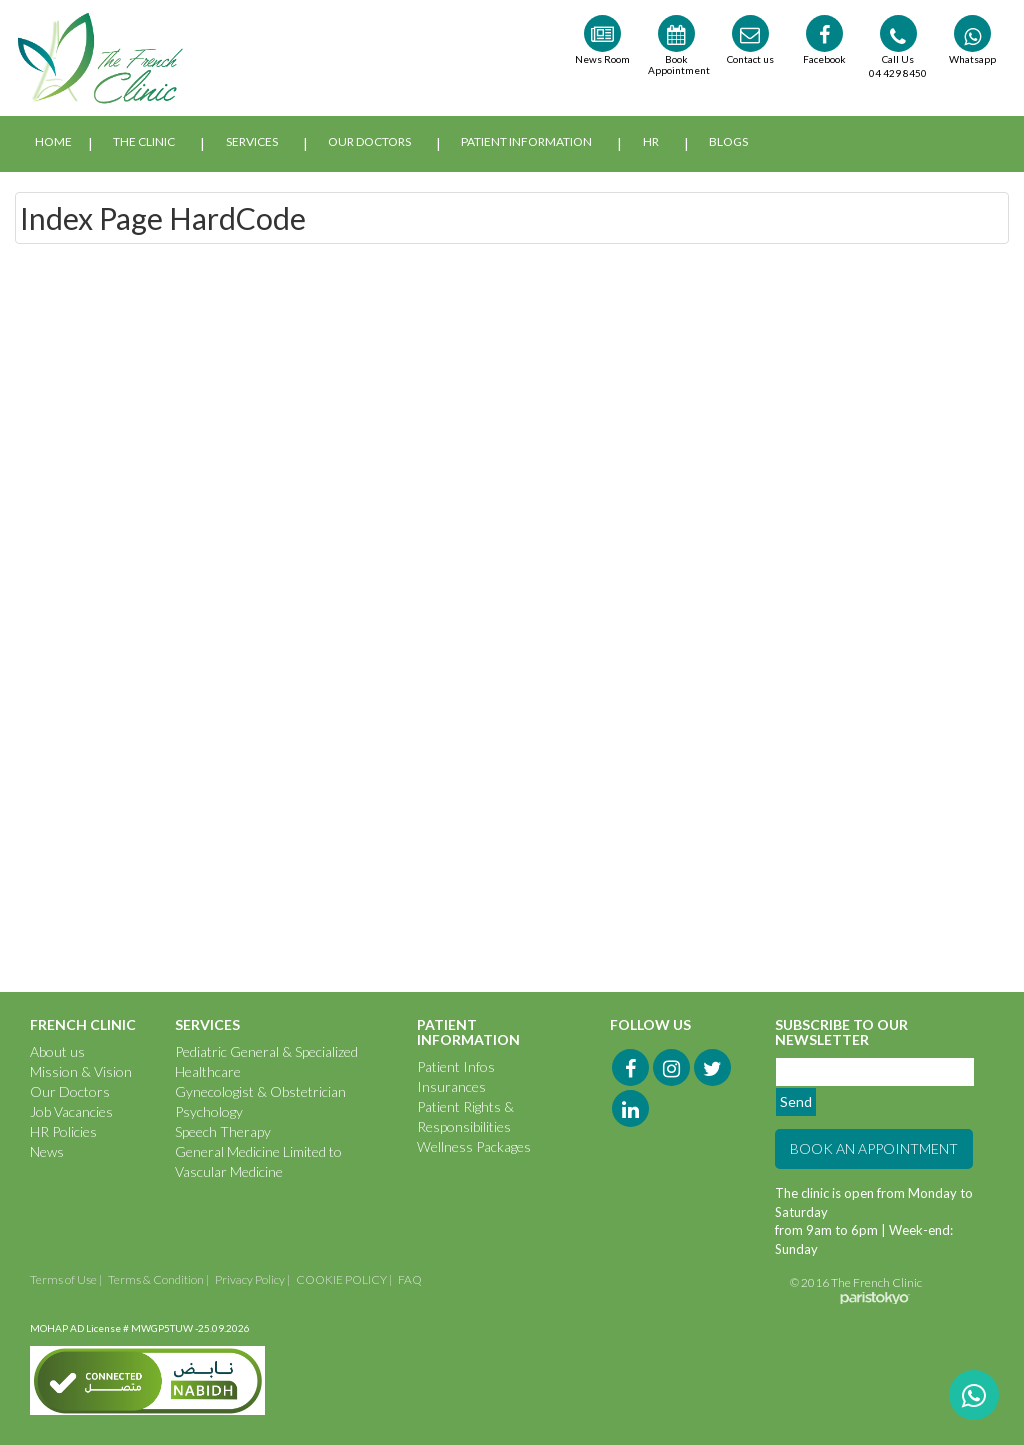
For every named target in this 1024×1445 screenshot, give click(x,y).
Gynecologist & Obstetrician (260, 1091)
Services (252, 141)
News (47, 1151)
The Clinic (144, 141)
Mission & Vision (81, 1071)
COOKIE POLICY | (344, 1279)
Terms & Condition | (158, 1279)
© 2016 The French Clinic (856, 1282)
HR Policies (63, 1131)
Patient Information (526, 141)
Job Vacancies (71, 1111)
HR (651, 141)
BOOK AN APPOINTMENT (874, 1148)
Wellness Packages (474, 1146)
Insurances (451, 1086)
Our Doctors (369, 141)
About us (57, 1051)
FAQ (410, 1279)
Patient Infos (456, 1066)
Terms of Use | (66, 1279)
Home (53, 141)
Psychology (209, 1111)
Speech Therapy (223, 1131)
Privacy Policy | (252, 1279)
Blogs (728, 141)
